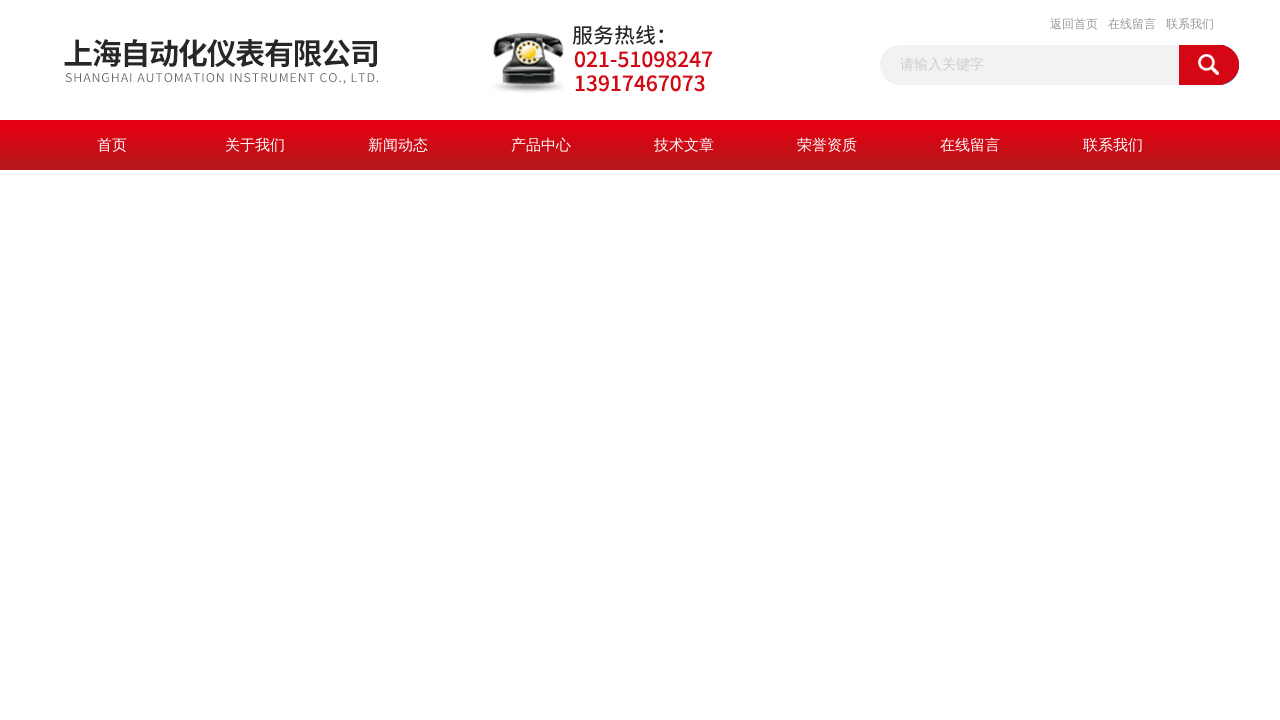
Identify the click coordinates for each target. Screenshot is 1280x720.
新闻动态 (398, 145)
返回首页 (1074, 24)
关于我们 (255, 145)
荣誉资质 (827, 145)
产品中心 (541, 145)
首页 (112, 145)
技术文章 (684, 145)
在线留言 (1132, 24)
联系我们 (1190, 24)
